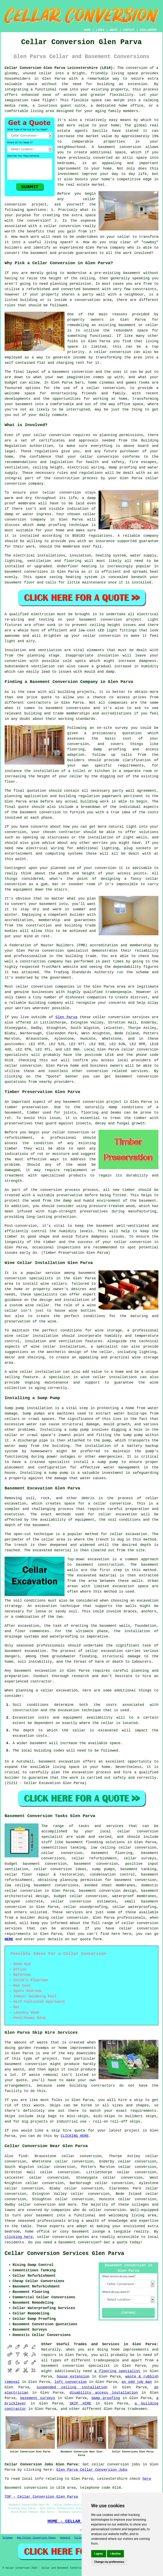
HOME (87, 30)
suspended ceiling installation (72, 2387)
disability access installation (104, 2393)
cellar (45, 73)
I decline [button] (115, 2553)
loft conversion (70, 2382)
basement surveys (37, 2398)
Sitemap (8, 2537)
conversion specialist (86, 2366)
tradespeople (106, 2360)
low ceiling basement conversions (42, 1885)
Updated (65, 2537)
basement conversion (119, 147)
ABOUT (114, 30)
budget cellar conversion (80, 1896)
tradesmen (137, 2409)
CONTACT (129, 30)
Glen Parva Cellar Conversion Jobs (91, 2470)
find (23, 2156)
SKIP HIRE (80, 2403)
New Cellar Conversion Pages (36, 2537)
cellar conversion (23, 1066)
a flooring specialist (117, 2371)
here (146, 2479)
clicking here (19, 2237)
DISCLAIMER (148, 30)
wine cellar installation (31, 1336)
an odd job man (137, 2382)
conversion (82, 372)
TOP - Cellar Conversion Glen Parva (41, 2497)
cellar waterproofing (134, 1907)
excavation (147, 1601)
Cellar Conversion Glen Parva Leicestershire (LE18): (60, 68)
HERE (9, 1939)
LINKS (100, 30)
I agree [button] (98, 2553)
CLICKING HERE (75, 2136)
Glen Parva (66, 1017)
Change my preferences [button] (109, 2561)
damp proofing (105, 2398)
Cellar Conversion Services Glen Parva (64, 2254)
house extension (73, 2377)
